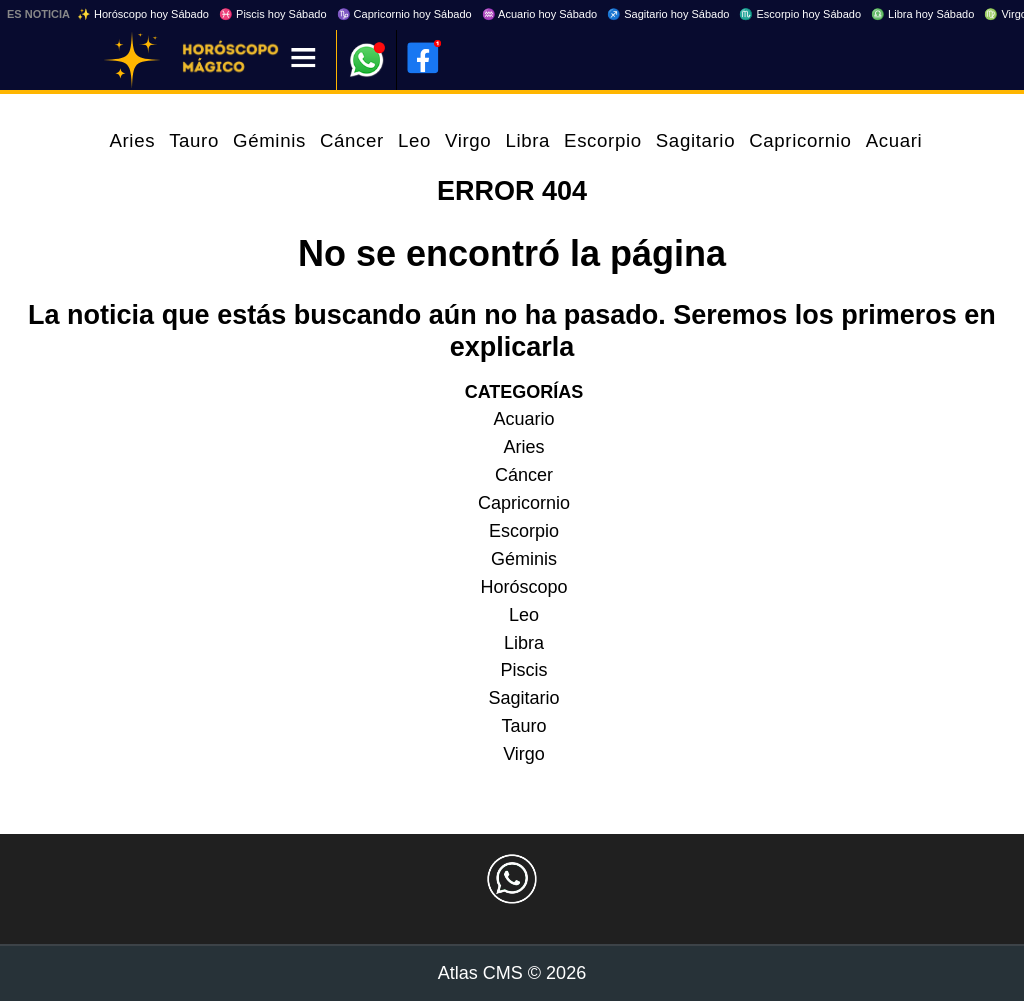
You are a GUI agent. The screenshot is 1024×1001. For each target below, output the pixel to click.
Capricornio (800, 140)
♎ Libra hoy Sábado (922, 14)
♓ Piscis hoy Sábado (273, 14)
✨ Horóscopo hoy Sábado (143, 14)
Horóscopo (523, 587)
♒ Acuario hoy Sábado (540, 14)
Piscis (523, 670)
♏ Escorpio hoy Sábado (800, 14)
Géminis (269, 140)
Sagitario (695, 140)
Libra (527, 140)
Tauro (194, 140)
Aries (132, 140)
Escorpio (603, 140)
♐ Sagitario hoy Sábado (668, 14)
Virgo (468, 140)
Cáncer (352, 140)
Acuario (900, 140)
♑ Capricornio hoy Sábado (404, 14)
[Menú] (303, 59)
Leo (414, 140)
